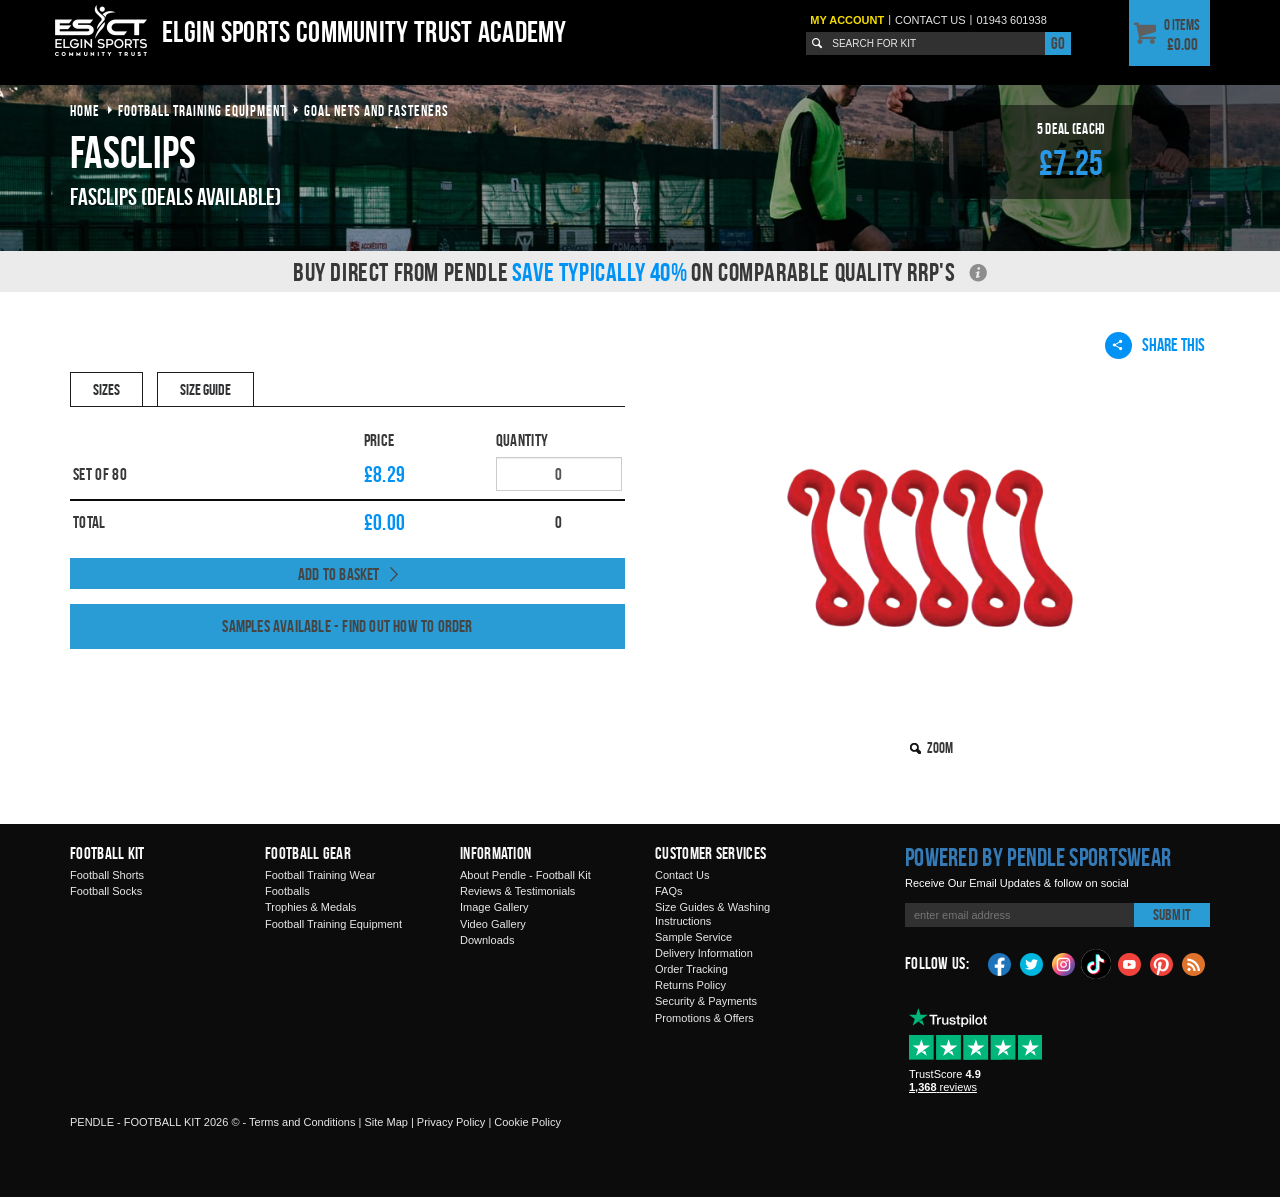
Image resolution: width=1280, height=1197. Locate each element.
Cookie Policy (527, 1122)
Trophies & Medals (310, 907)
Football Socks (106, 891)
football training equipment (202, 110)
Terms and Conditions (302, 1122)
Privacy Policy (451, 1122)
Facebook (1000, 963)
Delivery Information (704, 953)
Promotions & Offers (704, 1018)
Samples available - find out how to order (347, 626)
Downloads (487, 940)
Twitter (1032, 963)
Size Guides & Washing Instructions (712, 913)
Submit (1172, 914)
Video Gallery (493, 924)
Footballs (287, 891)
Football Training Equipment (333, 924)
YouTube (1130, 963)
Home (85, 110)
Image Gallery (494, 907)
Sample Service (693, 937)
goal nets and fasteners (376, 110)
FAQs (669, 891)
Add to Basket (339, 574)
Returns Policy (690, 985)
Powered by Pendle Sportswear (1038, 857)
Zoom (940, 747)
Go (1058, 43)
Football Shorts (107, 875)
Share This (1155, 345)
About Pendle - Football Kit (525, 875)
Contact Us (682, 875)
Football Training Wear (320, 875)
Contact (930, 20)
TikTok (1097, 964)
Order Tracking (691, 969)
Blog (1194, 963)
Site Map (385, 1122)
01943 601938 (1011, 20)
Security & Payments (706, 1001)
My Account (847, 20)
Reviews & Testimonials (517, 891)
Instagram (1064, 963)
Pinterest (1162, 963)
